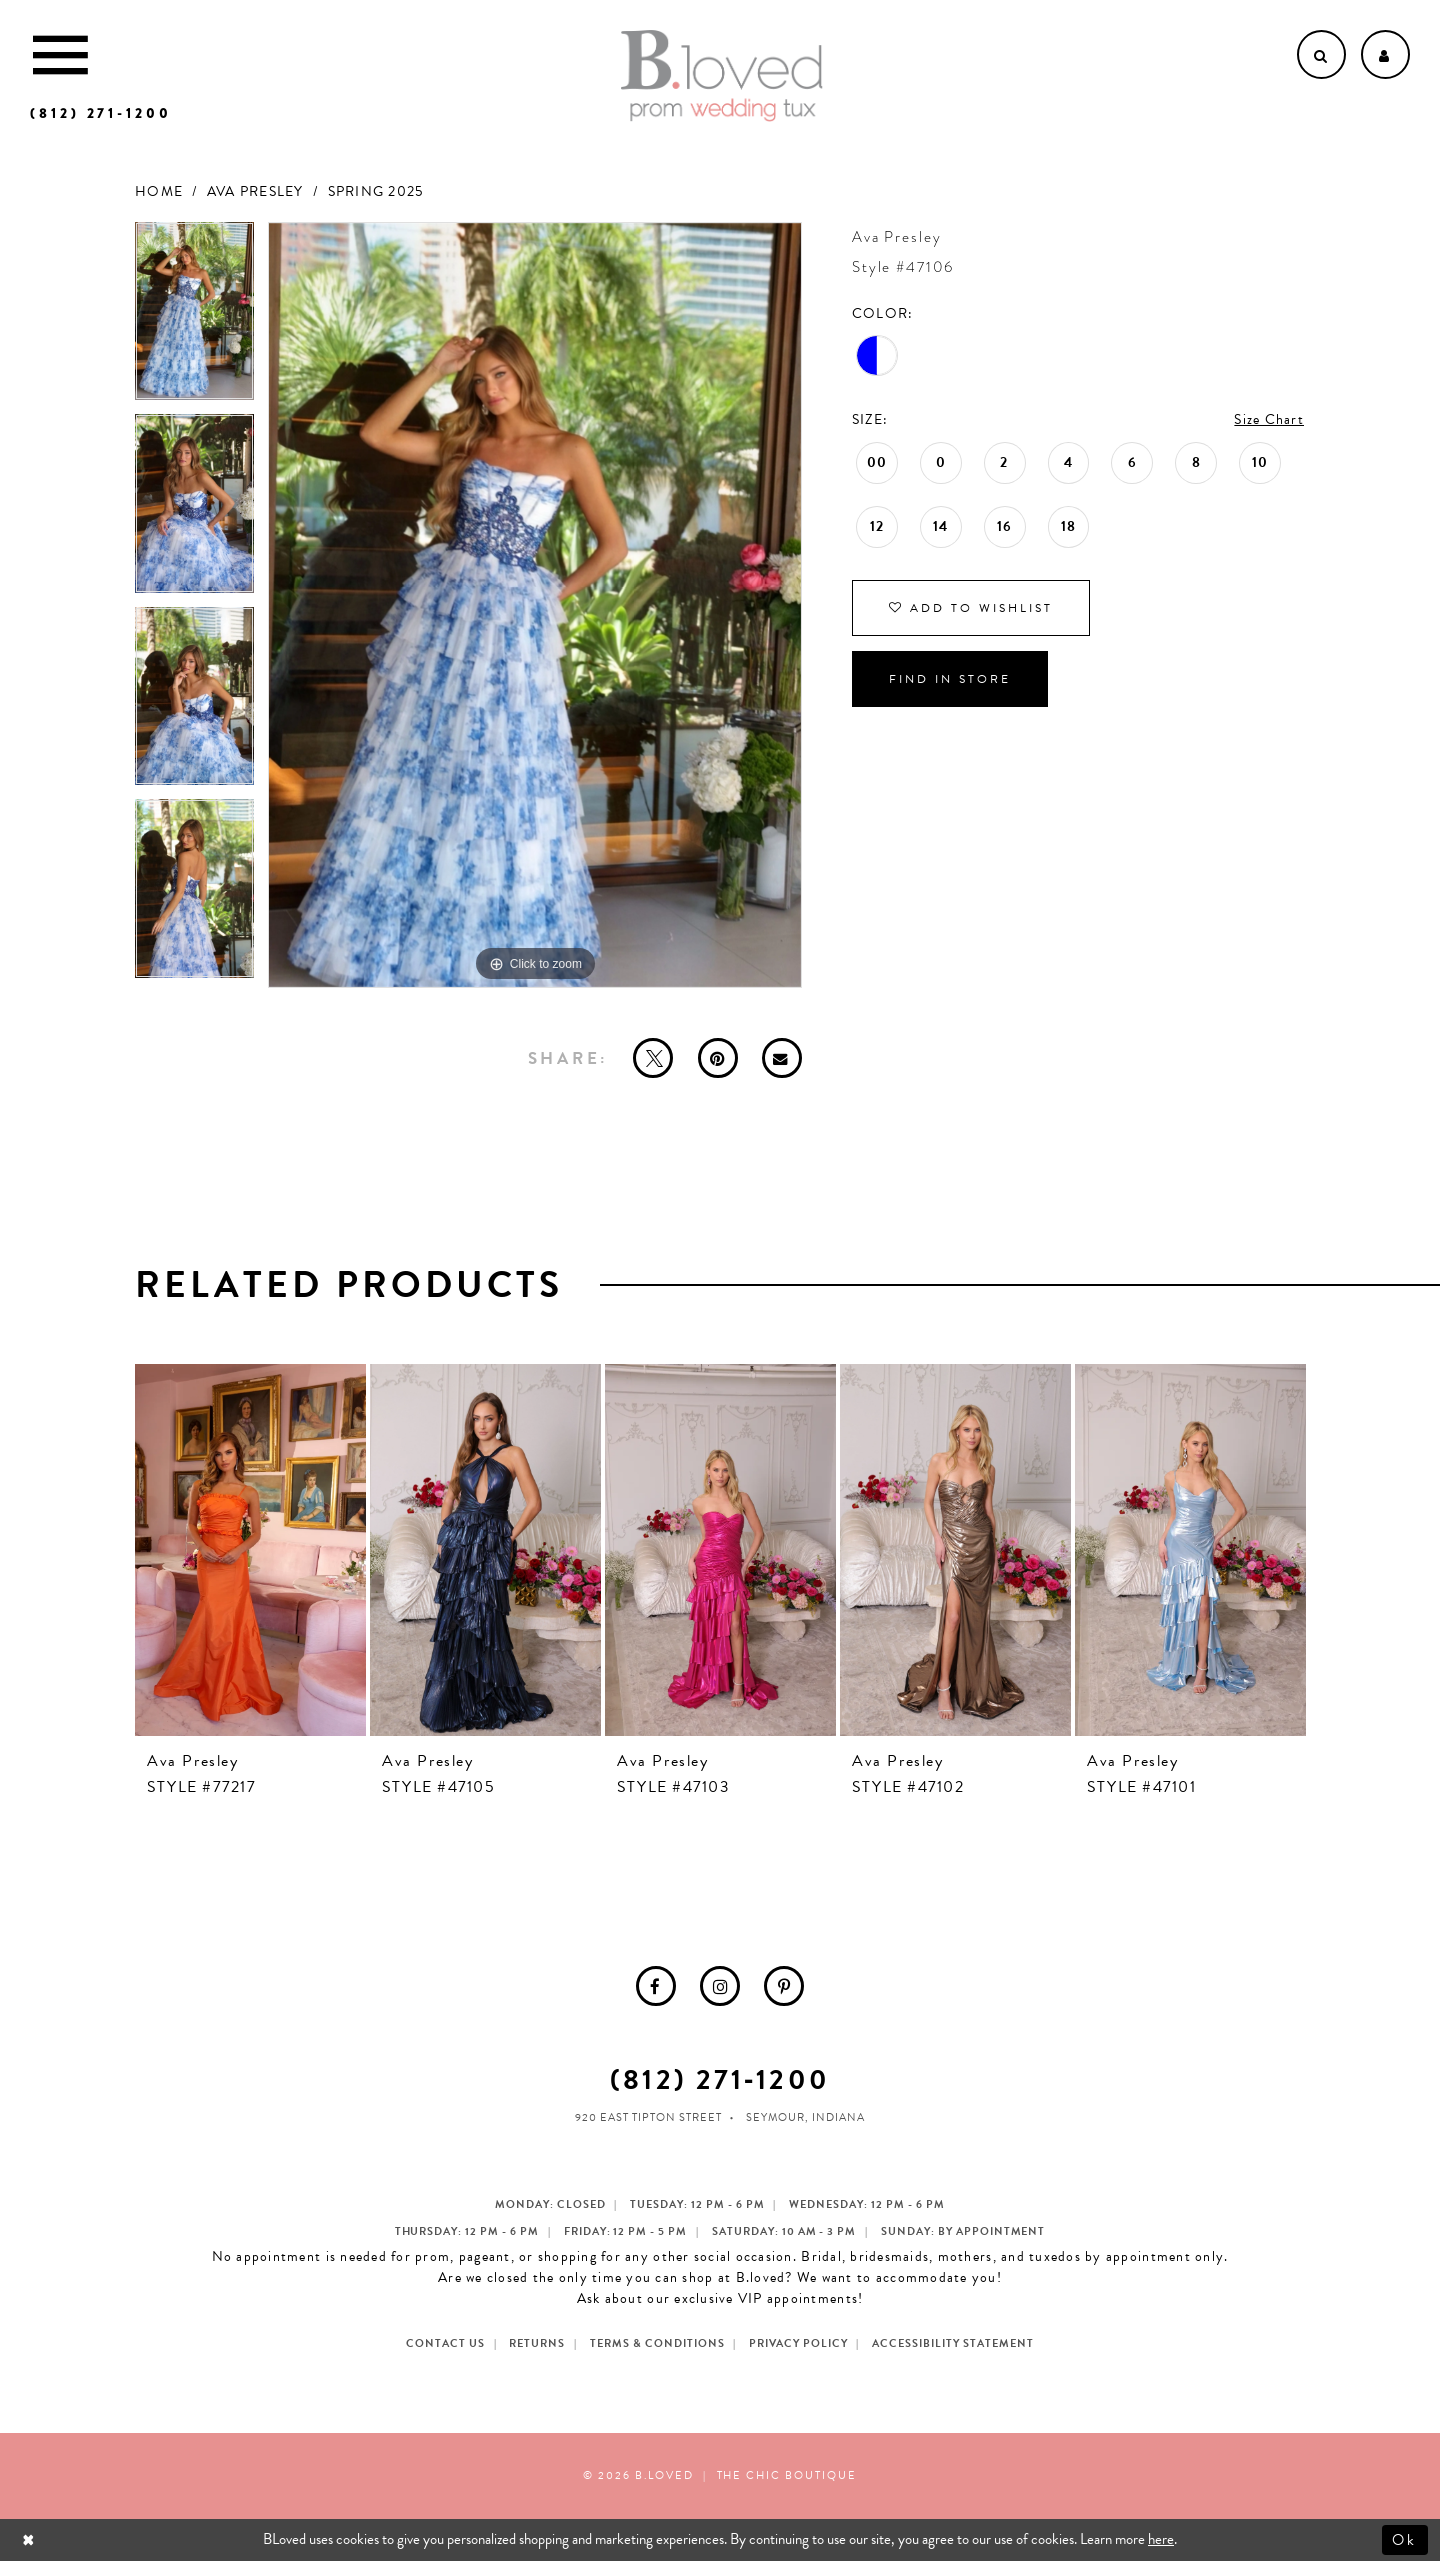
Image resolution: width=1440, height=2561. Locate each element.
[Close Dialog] (30, 2539)
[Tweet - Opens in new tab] (653, 1058)
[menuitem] (656, 1986)
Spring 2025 (376, 191)
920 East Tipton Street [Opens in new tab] (648, 2117)
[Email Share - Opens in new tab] (782, 1058)
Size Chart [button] (1269, 419)
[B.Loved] (722, 76)
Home (159, 191)
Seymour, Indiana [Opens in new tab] (805, 2117)
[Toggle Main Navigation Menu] (60, 54)
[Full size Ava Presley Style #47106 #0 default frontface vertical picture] (535, 605)
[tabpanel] (194, 318)
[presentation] (250, 1550)
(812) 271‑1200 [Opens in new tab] (719, 2079)
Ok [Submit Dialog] (1405, 2539)
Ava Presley (255, 191)
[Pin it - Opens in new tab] (718, 1058)
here (1161, 2539)
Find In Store (950, 679)
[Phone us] (101, 113)
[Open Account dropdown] (1385, 54)
